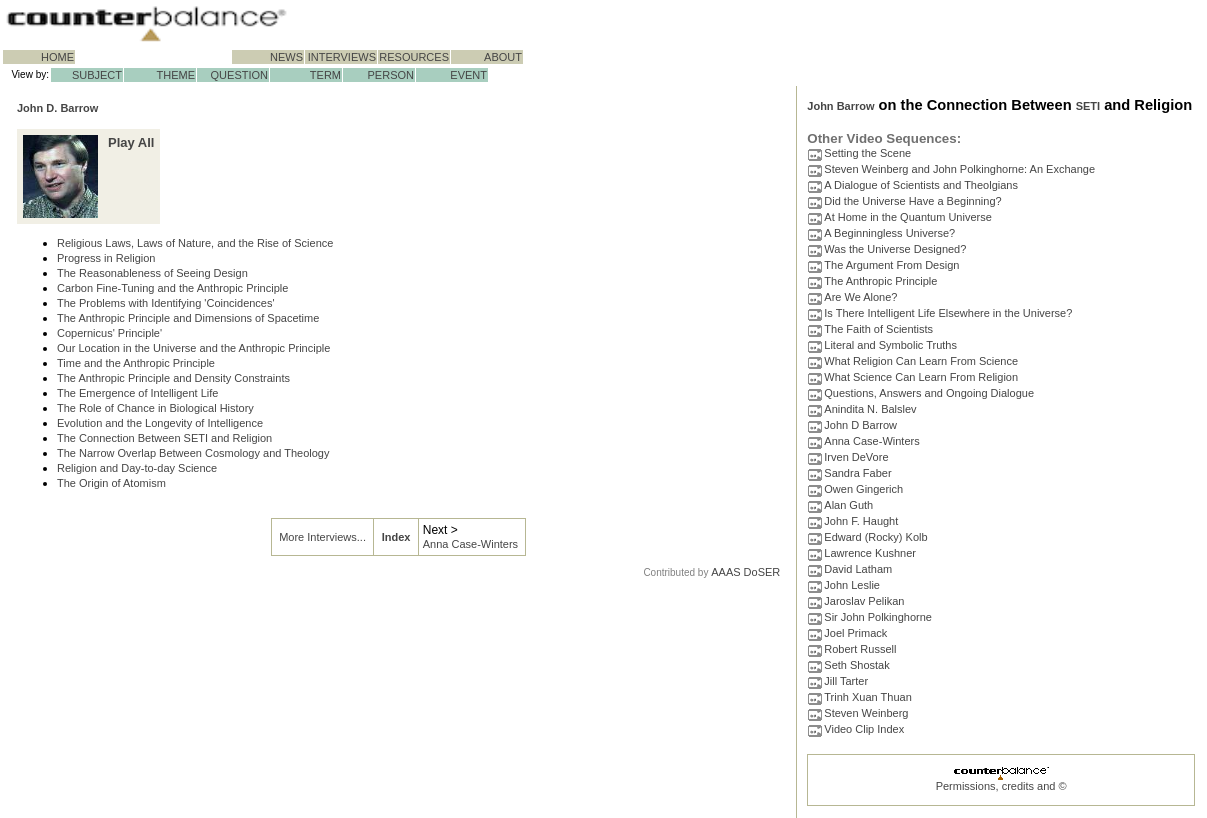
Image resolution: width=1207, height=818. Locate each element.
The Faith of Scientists (878, 329)
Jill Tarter (846, 681)
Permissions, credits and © (1001, 786)
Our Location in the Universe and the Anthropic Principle (193, 348)
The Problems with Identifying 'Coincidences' (166, 303)
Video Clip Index (864, 729)
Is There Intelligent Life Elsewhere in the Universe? (948, 313)
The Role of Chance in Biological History (155, 408)
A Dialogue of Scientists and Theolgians (921, 185)
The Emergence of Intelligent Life (137, 393)
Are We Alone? (860, 297)
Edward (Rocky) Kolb (875, 537)
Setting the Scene (867, 153)
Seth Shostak (856, 665)
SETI (1088, 106)
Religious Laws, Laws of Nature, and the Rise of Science (195, 243)
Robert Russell (860, 649)
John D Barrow (860, 425)
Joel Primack (855, 633)
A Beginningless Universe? (889, 233)
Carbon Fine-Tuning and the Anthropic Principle (172, 288)
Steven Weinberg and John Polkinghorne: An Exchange (959, 169)
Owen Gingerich (863, 489)
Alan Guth (848, 505)
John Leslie (852, 585)
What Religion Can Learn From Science (921, 361)
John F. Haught (861, 521)
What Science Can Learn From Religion (921, 377)
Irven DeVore (856, 457)
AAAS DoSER (745, 572)
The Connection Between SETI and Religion (164, 438)
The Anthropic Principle (880, 281)
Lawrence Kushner (870, 553)
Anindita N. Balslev (870, 409)
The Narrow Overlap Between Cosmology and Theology (193, 453)
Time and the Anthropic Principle (136, 363)
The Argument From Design (891, 265)
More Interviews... (322, 537)
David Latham (858, 569)
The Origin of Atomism (111, 483)
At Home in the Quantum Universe (908, 217)
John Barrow (840, 106)
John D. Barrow (57, 108)
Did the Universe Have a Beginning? (912, 201)
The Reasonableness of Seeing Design (152, 273)
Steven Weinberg (866, 713)
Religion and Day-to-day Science (137, 468)
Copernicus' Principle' (109, 333)
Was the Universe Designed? (895, 249)
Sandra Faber (857, 473)
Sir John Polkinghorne (878, 617)
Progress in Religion (106, 258)
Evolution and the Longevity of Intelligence (160, 423)
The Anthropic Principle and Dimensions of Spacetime (188, 318)
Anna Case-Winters (470, 544)
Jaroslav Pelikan (864, 601)
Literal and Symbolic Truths (890, 345)
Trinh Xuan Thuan (867, 697)
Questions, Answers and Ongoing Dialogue (929, 393)
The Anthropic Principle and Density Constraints (173, 378)
